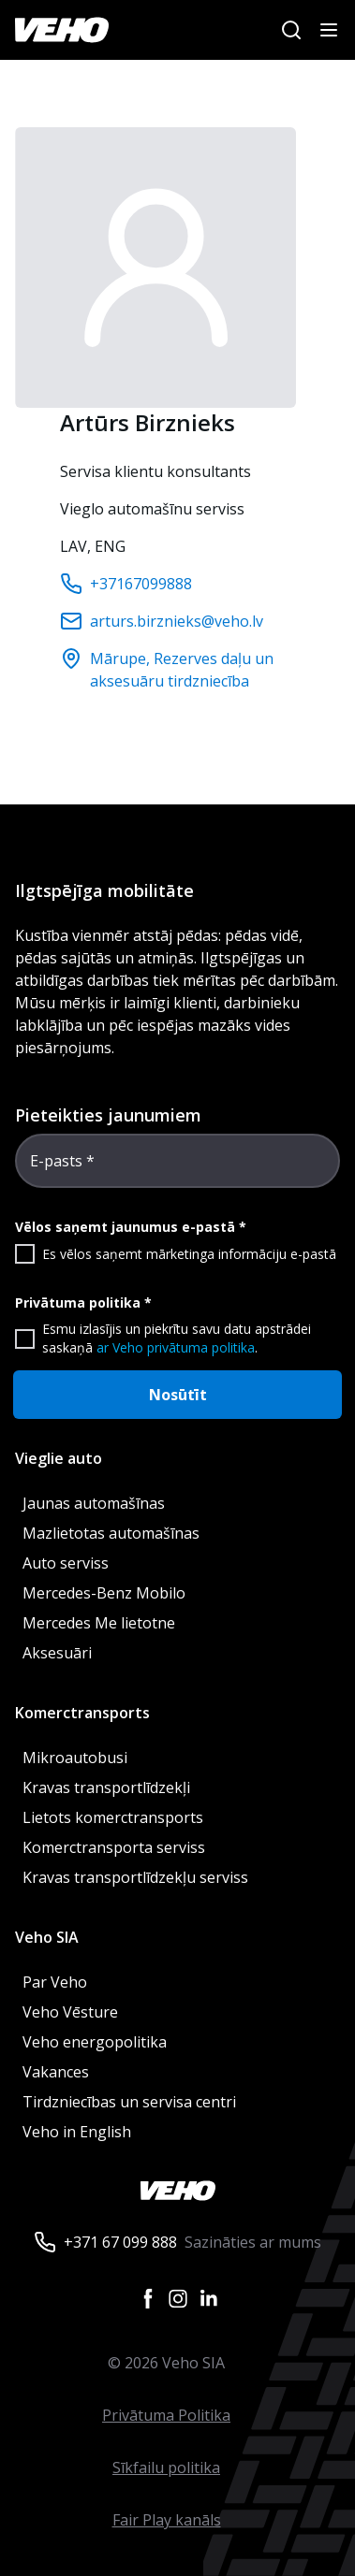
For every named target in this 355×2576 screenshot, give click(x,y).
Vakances (55, 2072)
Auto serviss (65, 1563)
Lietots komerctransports (112, 1817)
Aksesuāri (57, 1653)
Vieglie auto (58, 1458)
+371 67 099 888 (120, 2242)
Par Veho (54, 1982)
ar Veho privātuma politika (175, 1347)
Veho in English (76, 2131)
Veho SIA (47, 1937)
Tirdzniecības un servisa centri (129, 2101)
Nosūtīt (178, 1394)
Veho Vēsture (70, 2012)
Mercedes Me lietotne (98, 1623)
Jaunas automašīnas (93, 1503)
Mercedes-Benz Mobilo (103, 1593)
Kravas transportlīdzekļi (106, 1787)
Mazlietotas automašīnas (111, 1533)
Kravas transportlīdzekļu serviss (135, 1877)
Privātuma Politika (166, 2415)
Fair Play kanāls (166, 2520)
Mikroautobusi (74, 1757)
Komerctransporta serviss (113, 1847)
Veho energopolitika (94, 2042)
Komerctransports (82, 1712)
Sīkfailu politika (166, 2467)
